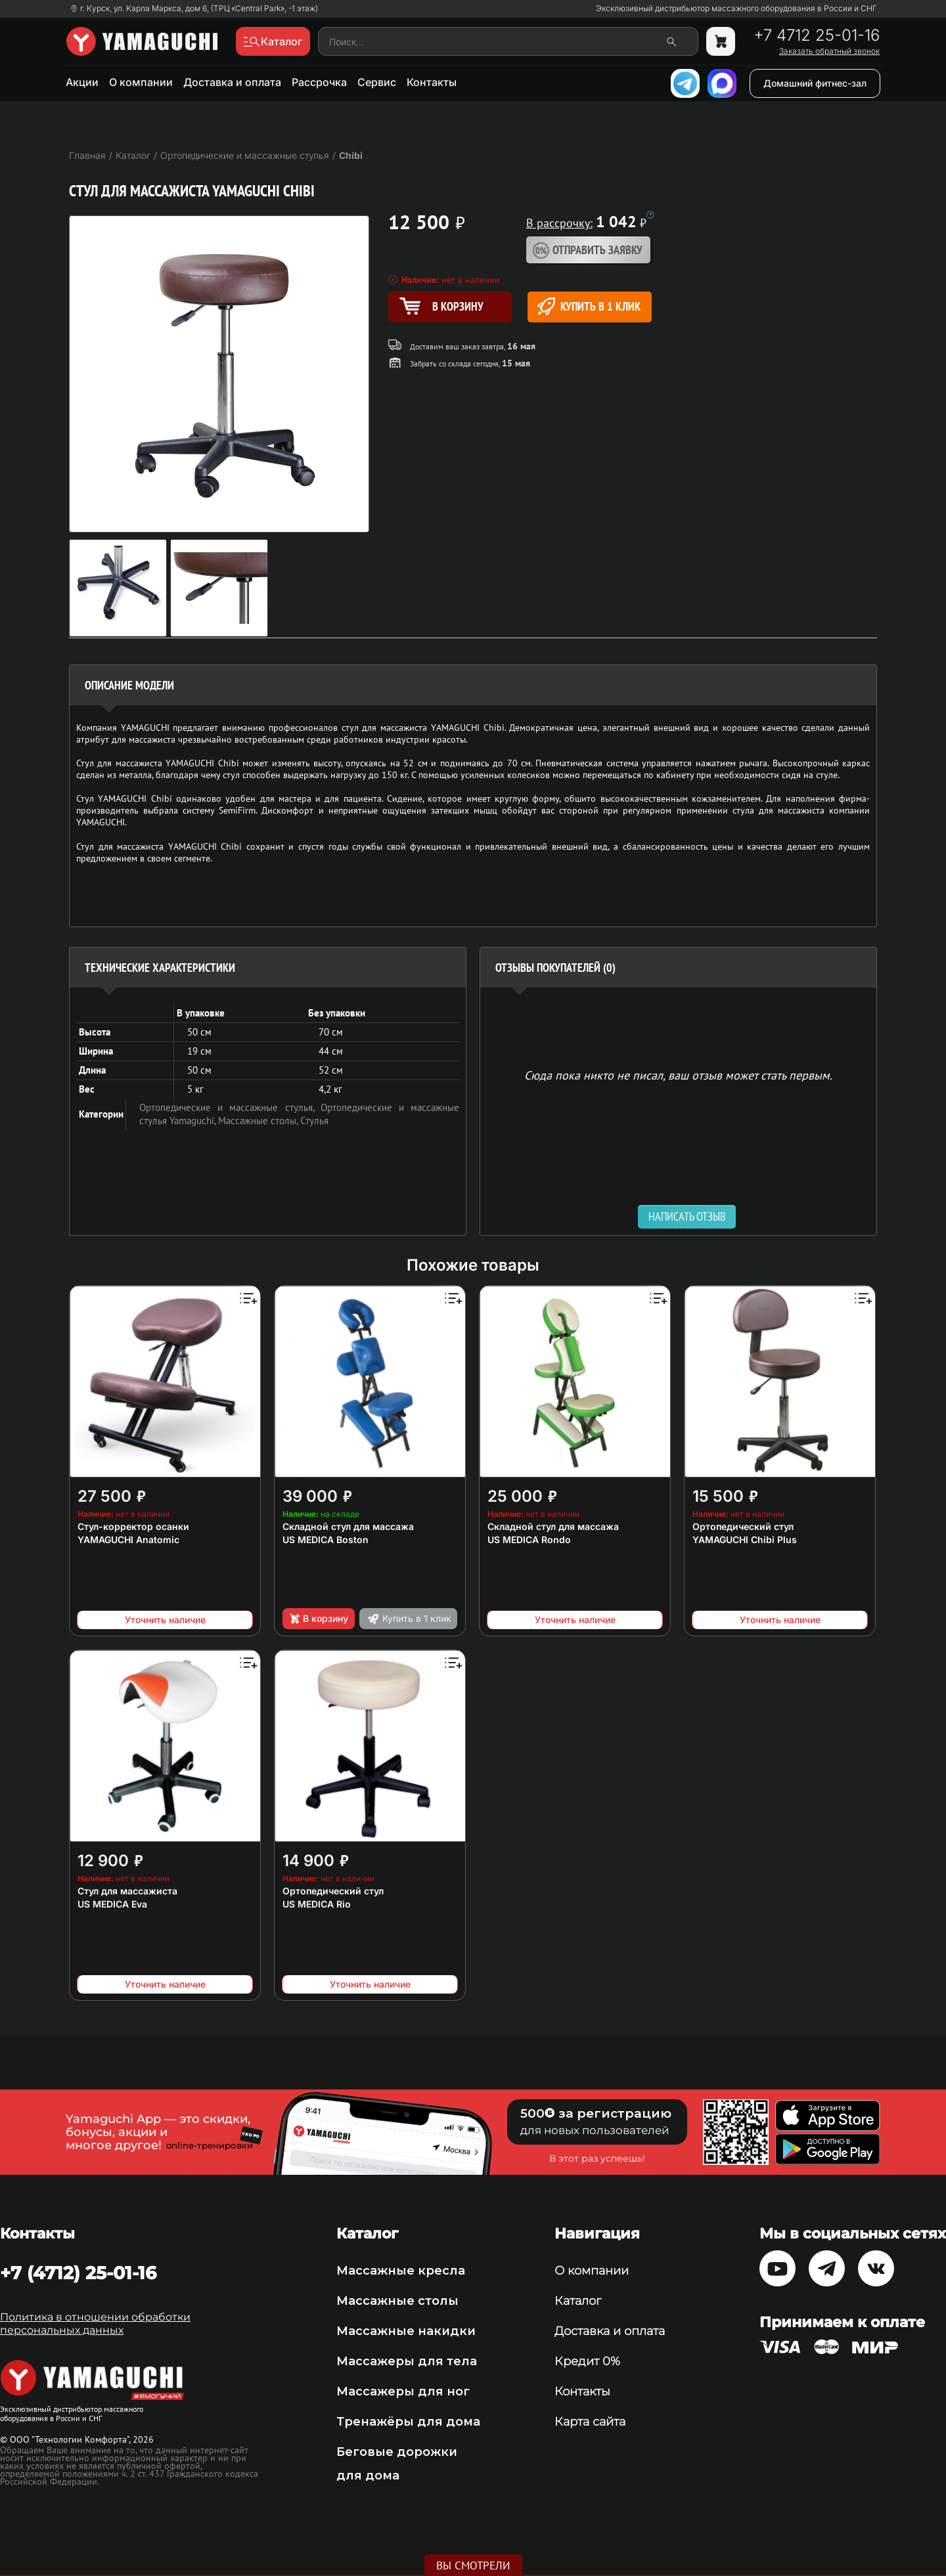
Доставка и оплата (232, 82)
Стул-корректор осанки (133, 1526)
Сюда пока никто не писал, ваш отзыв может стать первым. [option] (678, 1074)
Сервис (376, 82)
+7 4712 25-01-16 (817, 35)
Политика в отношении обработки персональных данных (95, 2323)
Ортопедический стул (743, 1526)
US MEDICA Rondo (529, 1539)
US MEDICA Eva (112, 1904)
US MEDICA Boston (325, 1539)
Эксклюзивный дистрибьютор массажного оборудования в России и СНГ (736, 8)
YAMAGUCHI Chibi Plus (744, 1539)
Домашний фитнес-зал (815, 83)
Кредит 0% (587, 2361)
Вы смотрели (473, 2565)
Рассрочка (319, 82)
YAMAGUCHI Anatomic (128, 1539)
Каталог (577, 2301)
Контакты (432, 82)
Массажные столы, (259, 1120)
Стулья (314, 1120)
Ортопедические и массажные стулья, (230, 1107)
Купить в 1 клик (589, 306)
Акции (82, 82)
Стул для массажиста (127, 1890)
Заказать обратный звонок (829, 51)
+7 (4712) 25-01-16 (78, 2272)
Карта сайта (589, 2421)
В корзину (318, 1618)
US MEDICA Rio (316, 1904)
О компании (141, 82)
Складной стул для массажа (348, 1526)
